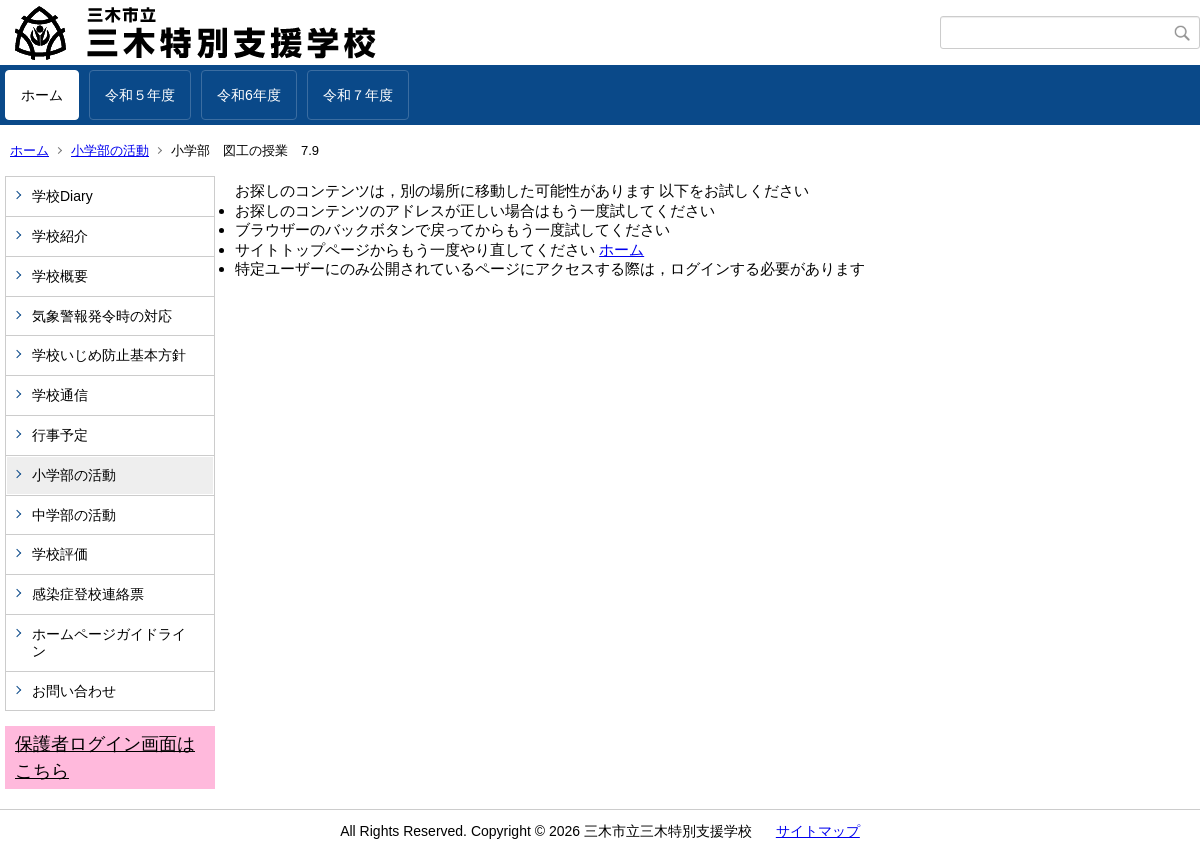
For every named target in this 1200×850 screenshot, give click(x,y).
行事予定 (67, 435)
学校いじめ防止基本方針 (109, 355)
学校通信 (60, 395)
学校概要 (60, 276)
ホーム (42, 95)
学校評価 (60, 554)
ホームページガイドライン (109, 642)
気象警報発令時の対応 (102, 316)
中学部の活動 (74, 515)
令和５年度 (140, 95)
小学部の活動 (110, 150)
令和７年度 (358, 95)
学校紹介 (60, 236)
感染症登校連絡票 (88, 594)
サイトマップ (818, 831)
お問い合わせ (74, 691)
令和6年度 (249, 95)
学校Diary (62, 196)
